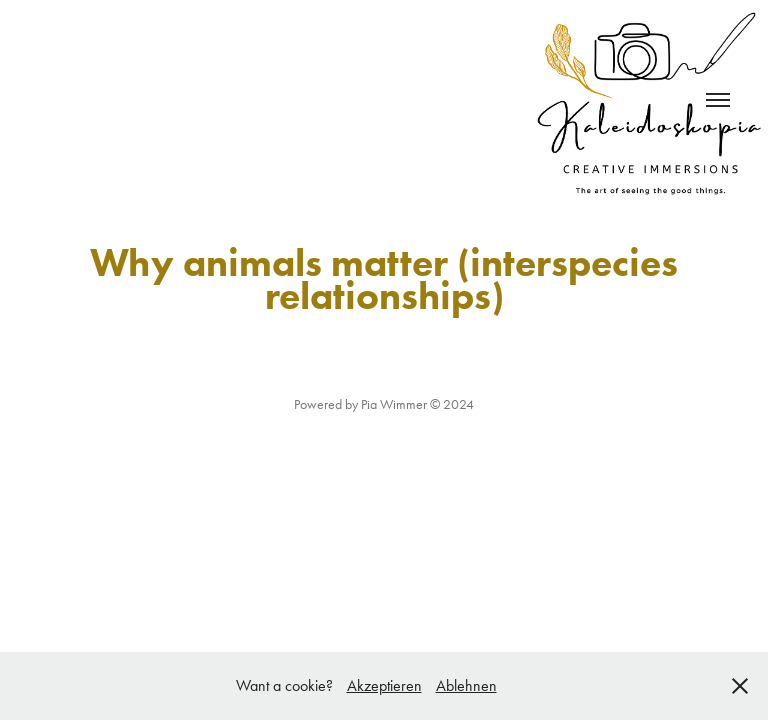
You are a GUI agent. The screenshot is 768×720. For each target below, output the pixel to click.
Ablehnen (466, 685)
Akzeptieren (384, 685)
